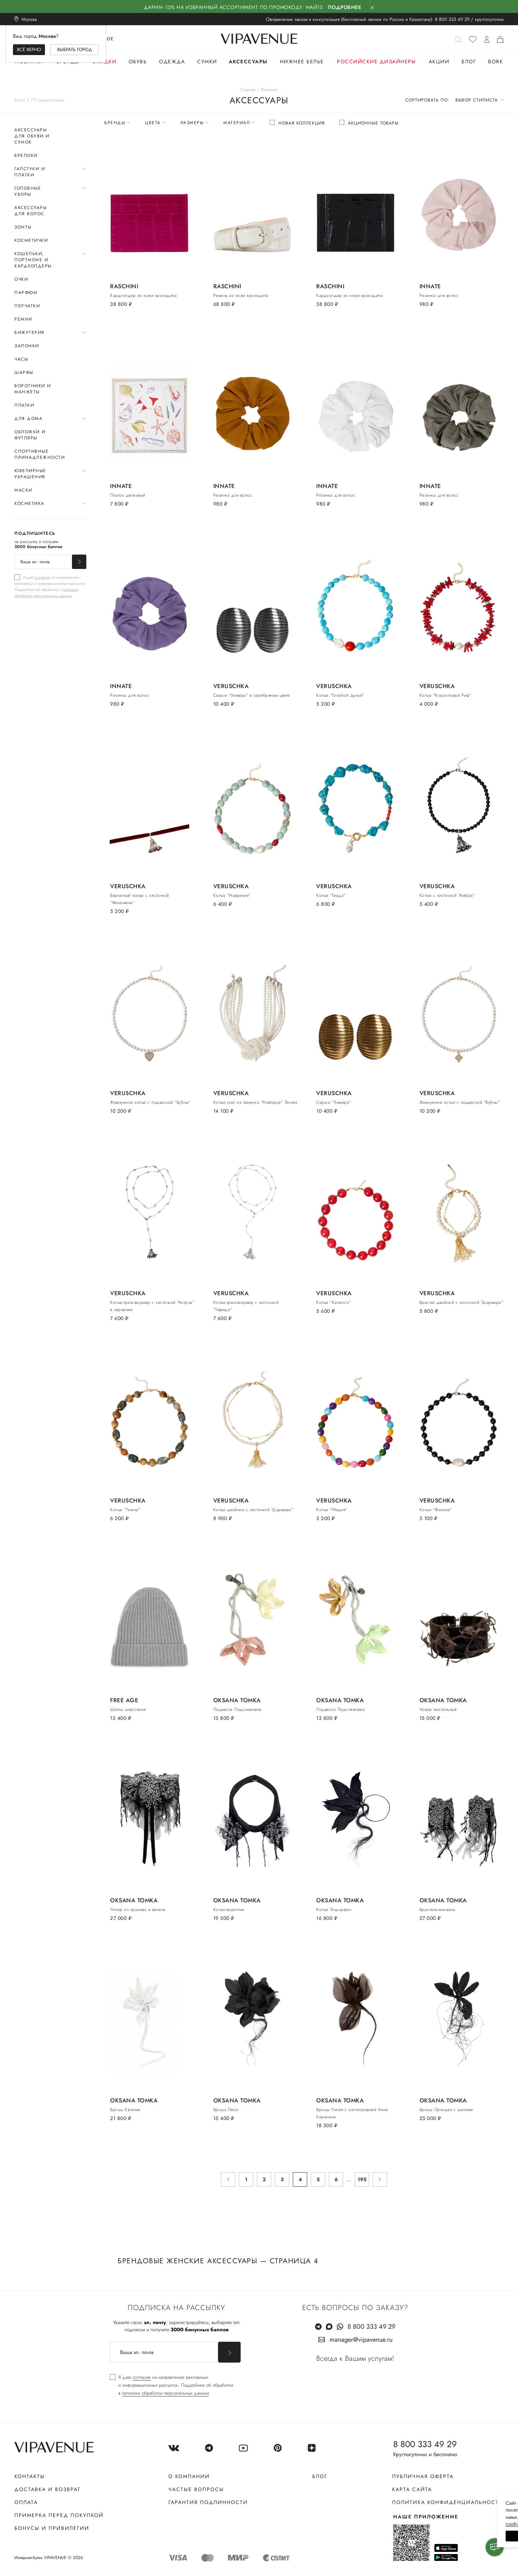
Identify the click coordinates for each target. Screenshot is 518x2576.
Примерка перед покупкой (59, 2515)
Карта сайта (412, 2489)
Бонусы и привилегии (51, 2528)
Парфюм (25, 292)
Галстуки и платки (29, 172)
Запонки (26, 346)
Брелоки (26, 155)
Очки (21, 279)
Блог (469, 61)
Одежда (172, 61)
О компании (189, 2476)
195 (362, 2179)
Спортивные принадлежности (39, 454)
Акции (439, 61)
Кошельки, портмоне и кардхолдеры (33, 259)
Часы (21, 359)
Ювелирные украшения (30, 473)
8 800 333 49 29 (452, 19)
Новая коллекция (301, 123)
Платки (24, 405)
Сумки (207, 61)
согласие (42, 577)
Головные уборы (27, 191)
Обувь (138, 61)
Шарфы (23, 372)
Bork (495, 61)
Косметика (29, 503)
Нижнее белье (302, 61)
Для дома (28, 418)
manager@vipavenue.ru (361, 2339)
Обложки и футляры (30, 435)
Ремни (23, 319)
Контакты (29, 2476)
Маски (23, 490)
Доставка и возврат (47, 2489)
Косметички (31, 240)
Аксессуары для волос (30, 210)
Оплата (26, 2502)
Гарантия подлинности (208, 2502)
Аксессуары (248, 61)
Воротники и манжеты (32, 389)
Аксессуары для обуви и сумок (32, 136)
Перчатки (27, 306)
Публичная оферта (423, 2476)
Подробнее (345, 7)
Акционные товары (373, 123)
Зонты (23, 227)
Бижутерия (29, 332)
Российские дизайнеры (376, 61)
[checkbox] (50, 586)
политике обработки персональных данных (46, 592)
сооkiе (376, 2523)
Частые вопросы (196, 2489)
